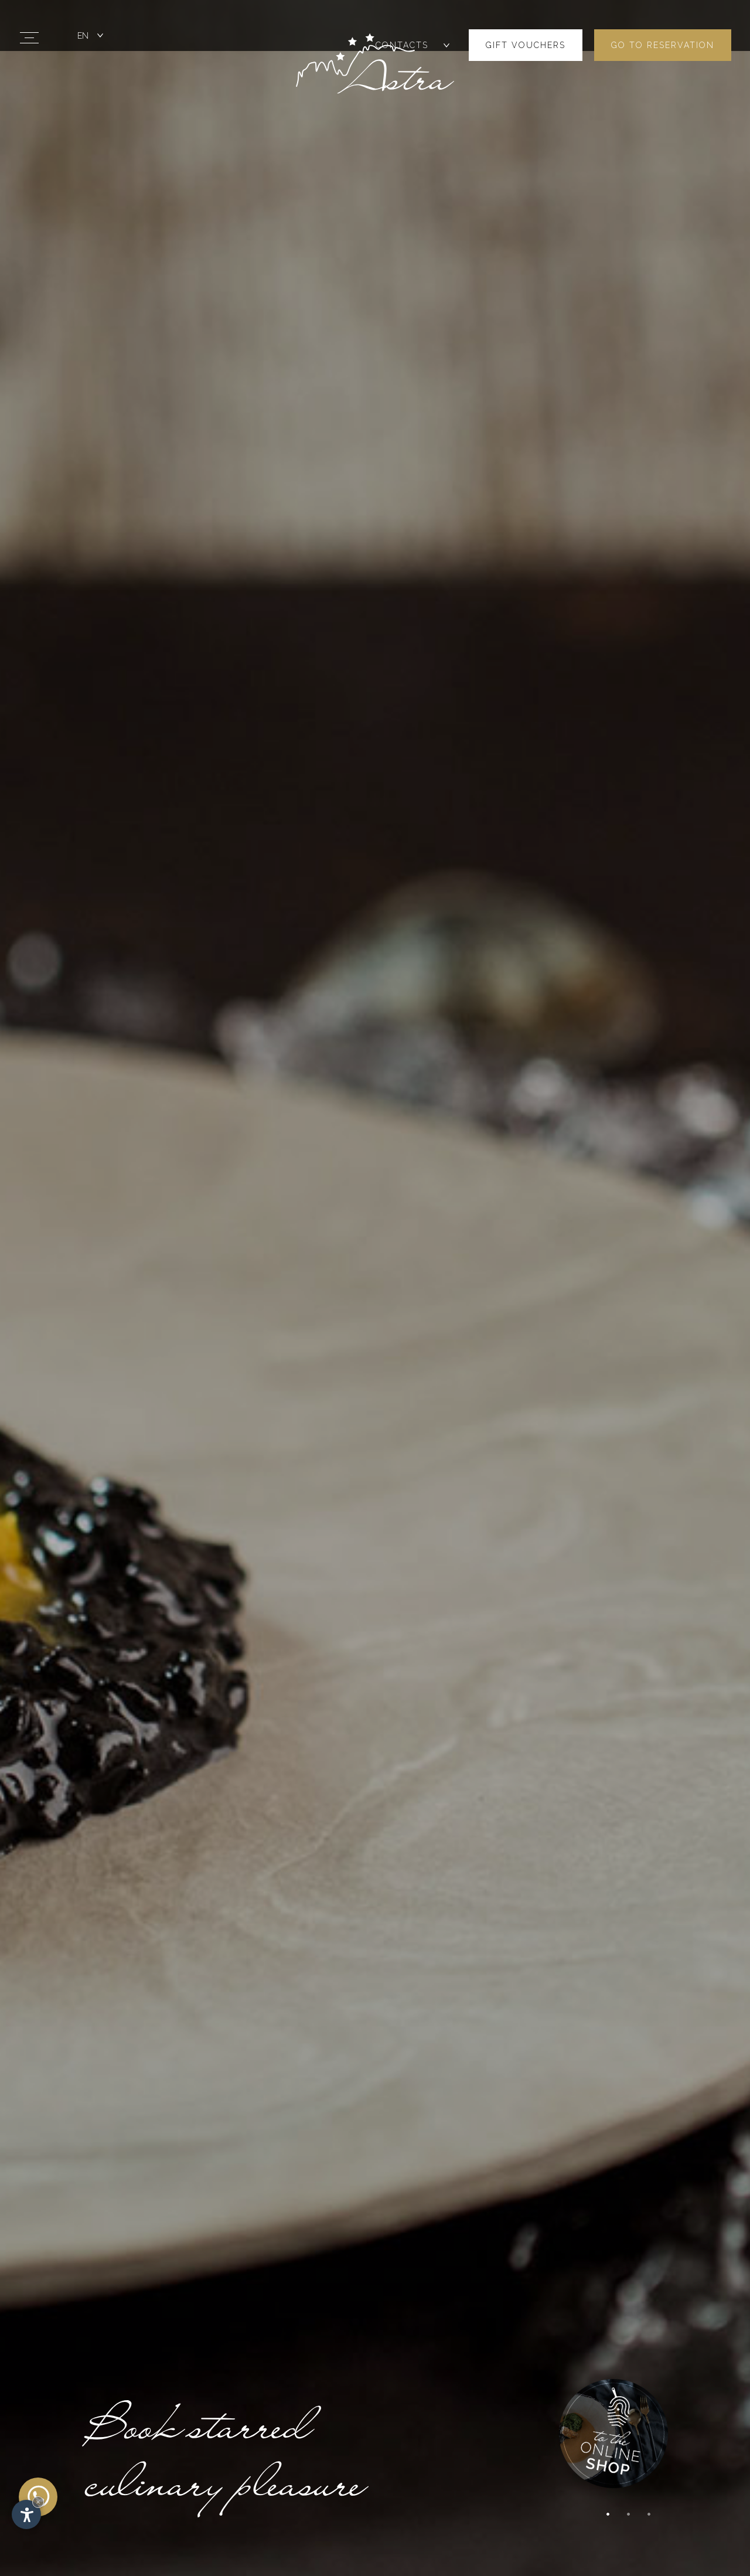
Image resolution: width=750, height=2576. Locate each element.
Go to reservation (663, 23)
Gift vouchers (525, 23)
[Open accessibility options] (26, 2514)
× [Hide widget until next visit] (38, 2501)
